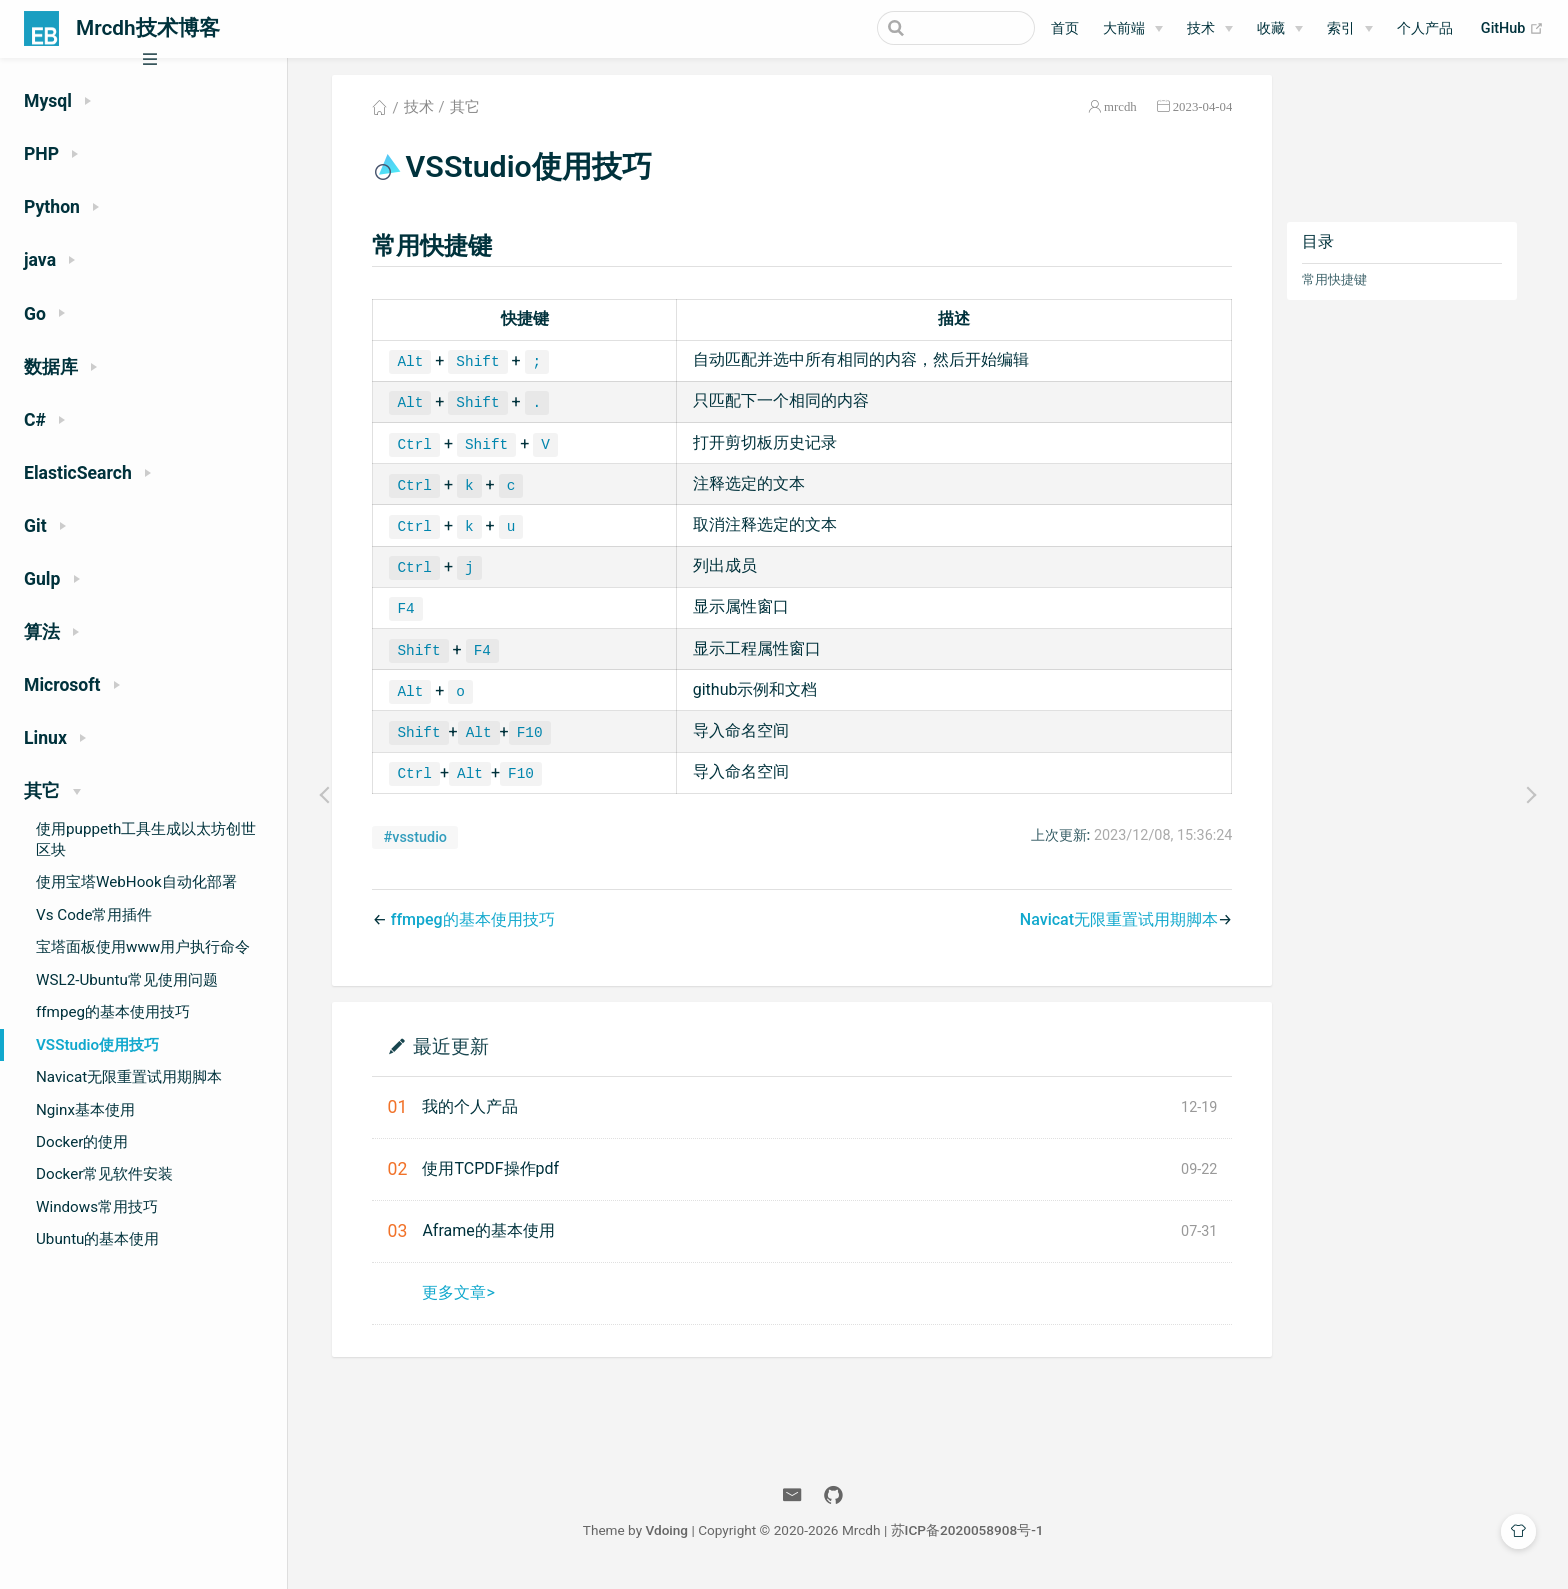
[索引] (1350, 29)
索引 (1341, 28)
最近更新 (458, 1052)
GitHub (1512, 29)
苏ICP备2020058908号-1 (978, 1537)
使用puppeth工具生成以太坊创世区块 (146, 839)
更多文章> (465, 1299)
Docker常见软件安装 (104, 1174)
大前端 (1124, 28)
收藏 (1271, 28)
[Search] (934, 28)
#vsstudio (422, 844)
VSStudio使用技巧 (97, 1045)
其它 (472, 114)
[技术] (1210, 29)
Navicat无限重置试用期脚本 (129, 1077)
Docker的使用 (82, 1142)
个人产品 (1425, 28)
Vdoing (678, 1537)
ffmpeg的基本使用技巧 (113, 1012)
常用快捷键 (1341, 286)
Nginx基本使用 (85, 1110)
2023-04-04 (1210, 113)
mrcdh (1127, 113)
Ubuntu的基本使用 (97, 1239)
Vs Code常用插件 (94, 915)
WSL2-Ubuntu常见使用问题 (127, 980)
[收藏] (1280, 29)
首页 (1065, 28)
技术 (1201, 28)
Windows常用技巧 (97, 1207)
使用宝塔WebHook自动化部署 (136, 882)
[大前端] (1133, 29)
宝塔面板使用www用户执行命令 (143, 947)
